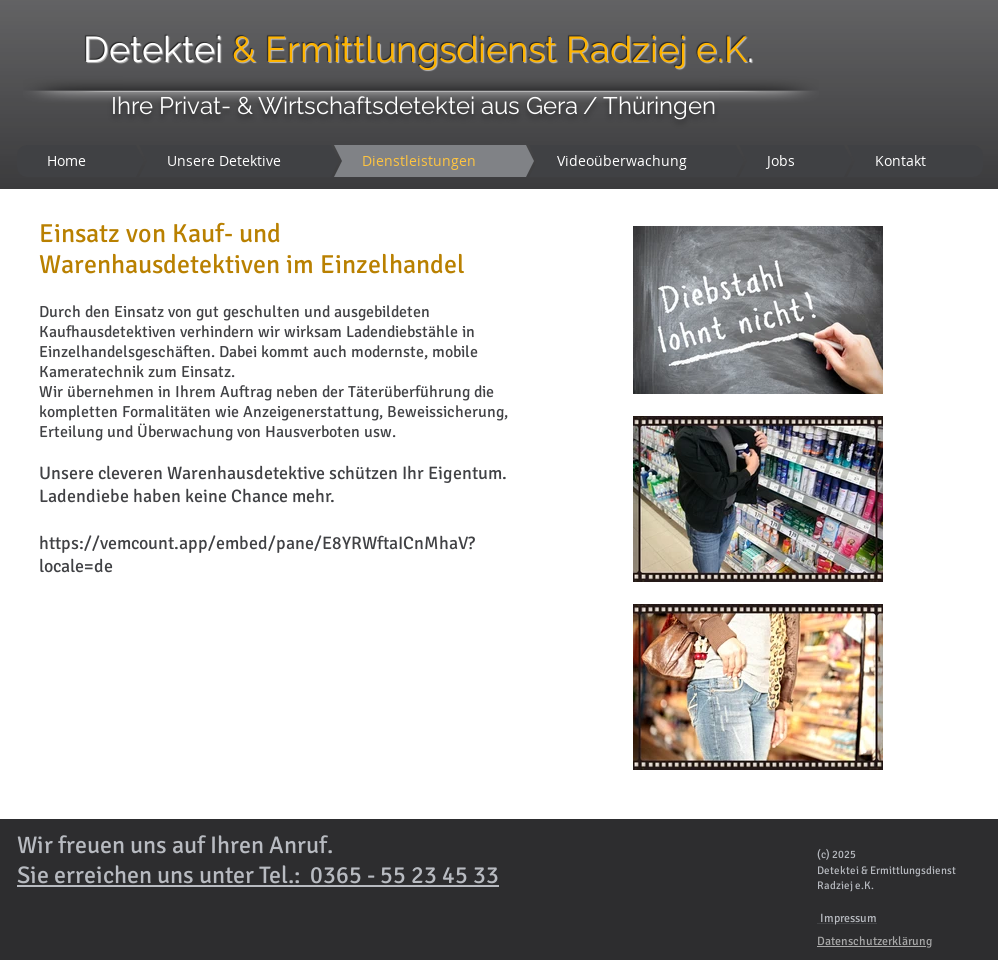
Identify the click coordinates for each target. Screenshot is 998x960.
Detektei (320, 49)
